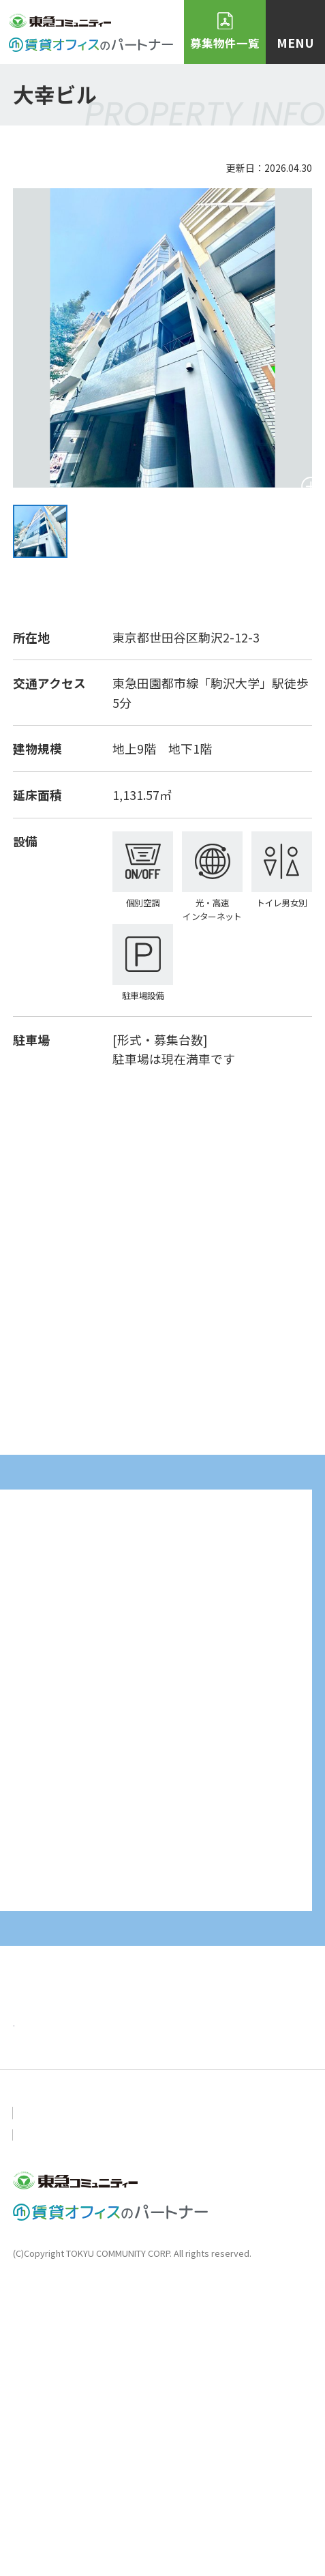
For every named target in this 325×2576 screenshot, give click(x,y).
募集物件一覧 (225, 43)
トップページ (50, 2304)
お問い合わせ (43, 2397)
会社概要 (246, 2397)
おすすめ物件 (50, 2341)
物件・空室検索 (164, 2341)
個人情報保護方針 (150, 2397)
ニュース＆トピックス (182, 2304)
